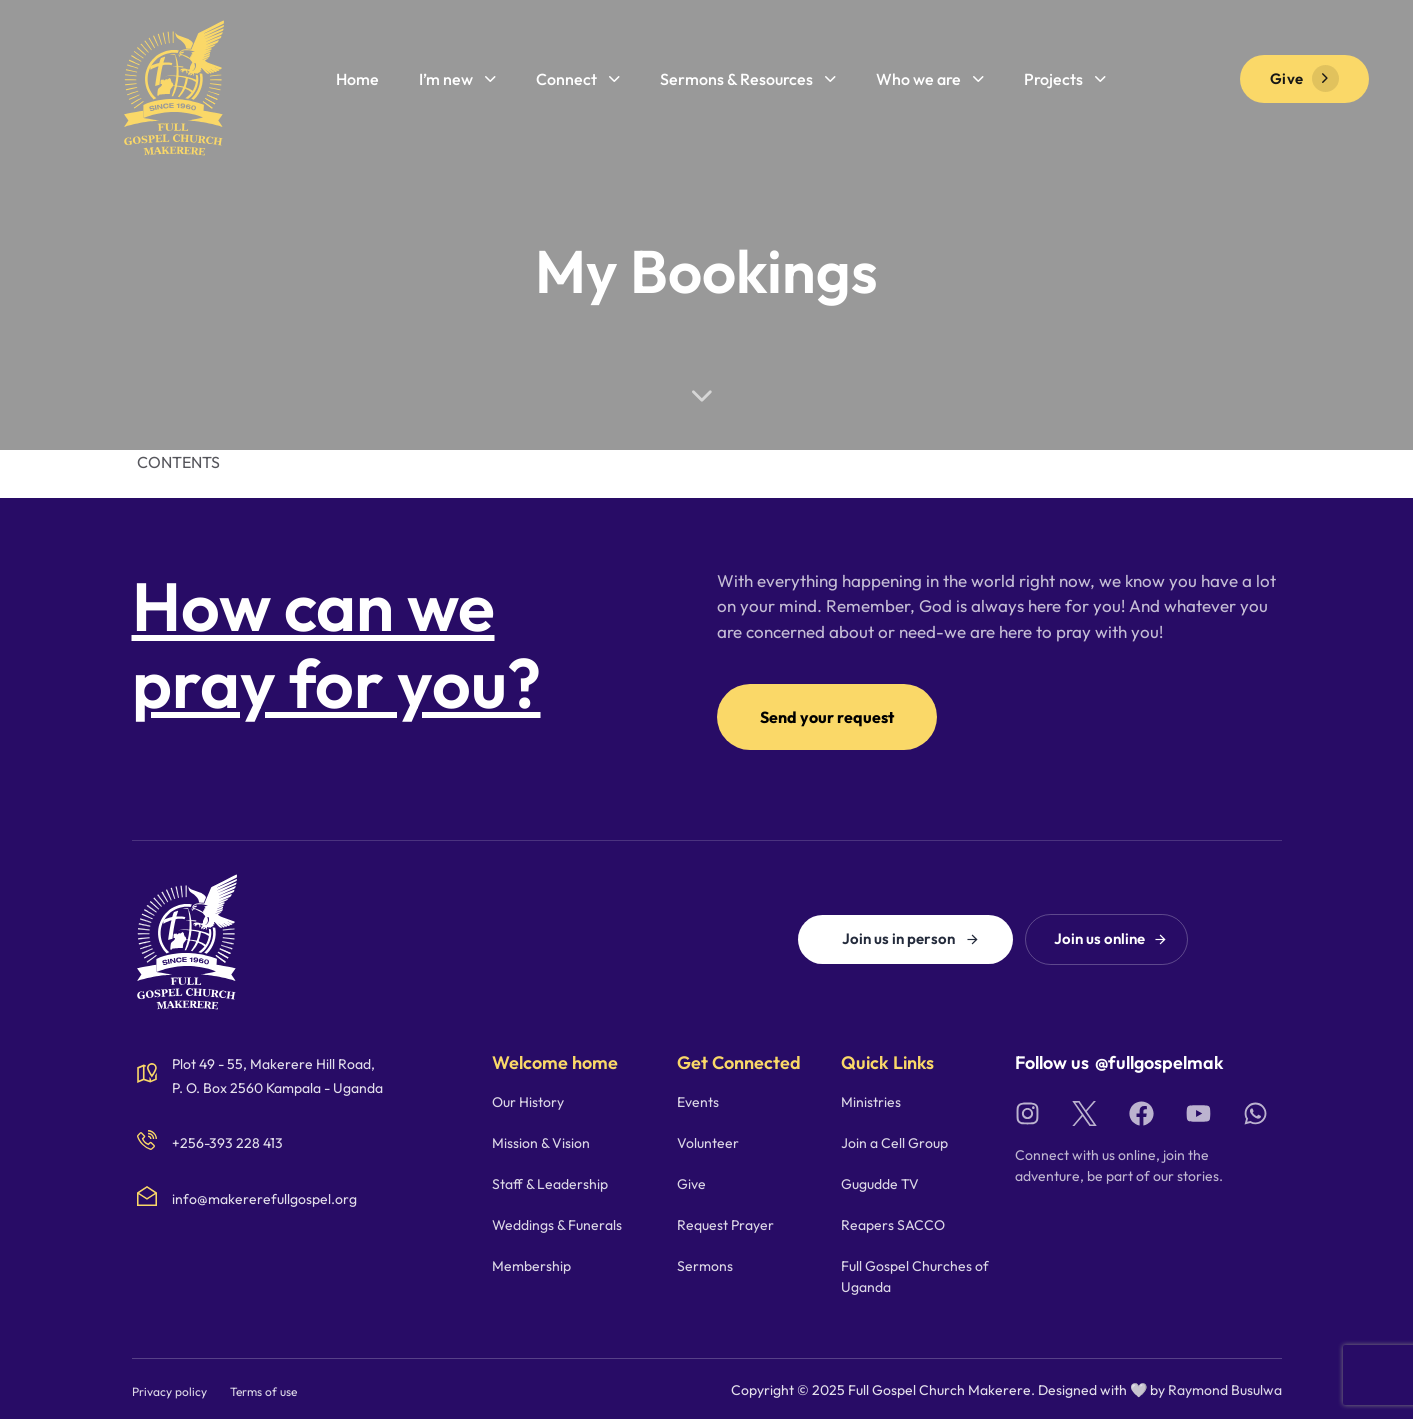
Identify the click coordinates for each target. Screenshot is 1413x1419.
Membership (531, 1266)
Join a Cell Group (894, 1143)
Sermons (705, 1266)
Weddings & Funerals (557, 1225)
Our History (528, 1102)
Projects (1065, 79)
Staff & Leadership (550, 1184)
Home (357, 79)
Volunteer (708, 1143)
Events (698, 1102)
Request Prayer (725, 1225)
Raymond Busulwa (1225, 1390)
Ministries (871, 1102)
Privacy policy (169, 1391)
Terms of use (263, 1391)
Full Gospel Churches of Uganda (915, 1276)
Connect (578, 79)
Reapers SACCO (893, 1225)
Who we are (930, 79)
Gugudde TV (880, 1184)
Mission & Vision (541, 1143)
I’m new (457, 79)
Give (691, 1184)
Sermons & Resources (748, 79)
